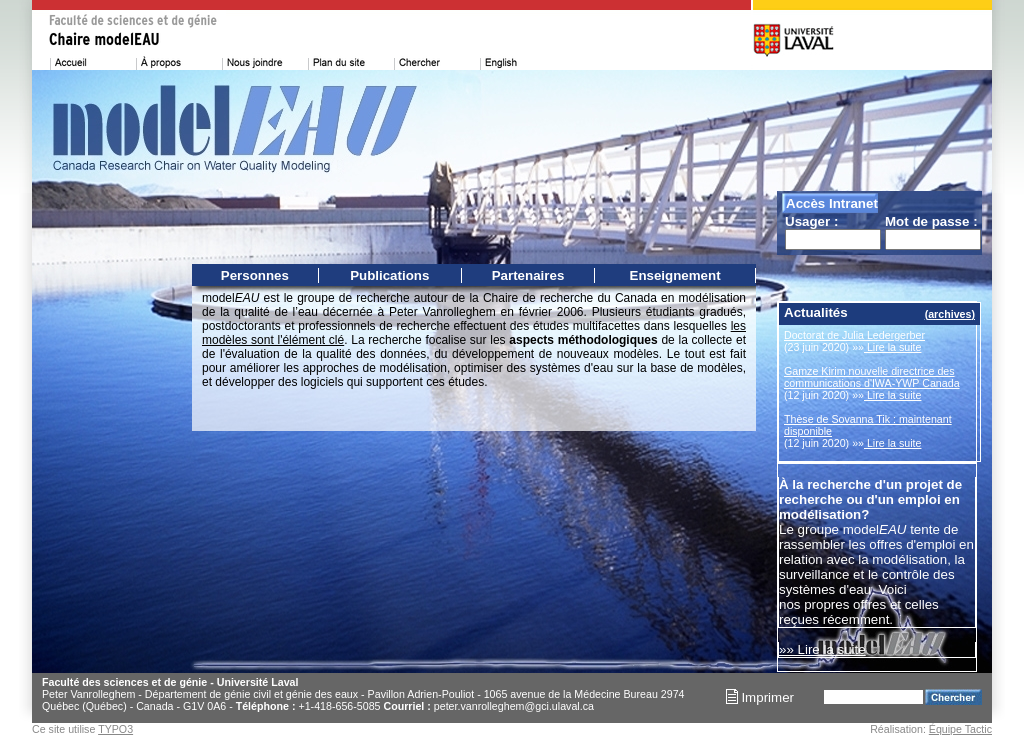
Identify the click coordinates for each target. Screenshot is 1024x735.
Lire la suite (892, 347)
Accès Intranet (832, 203)
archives (949, 314)
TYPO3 (115, 729)
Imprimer (760, 697)
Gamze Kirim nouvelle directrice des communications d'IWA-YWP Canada (872, 377)
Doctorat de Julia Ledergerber (854, 335)
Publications (389, 275)
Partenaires (528, 275)
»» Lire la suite (822, 649)
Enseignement (675, 275)
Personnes (255, 275)
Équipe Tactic (960, 729)
